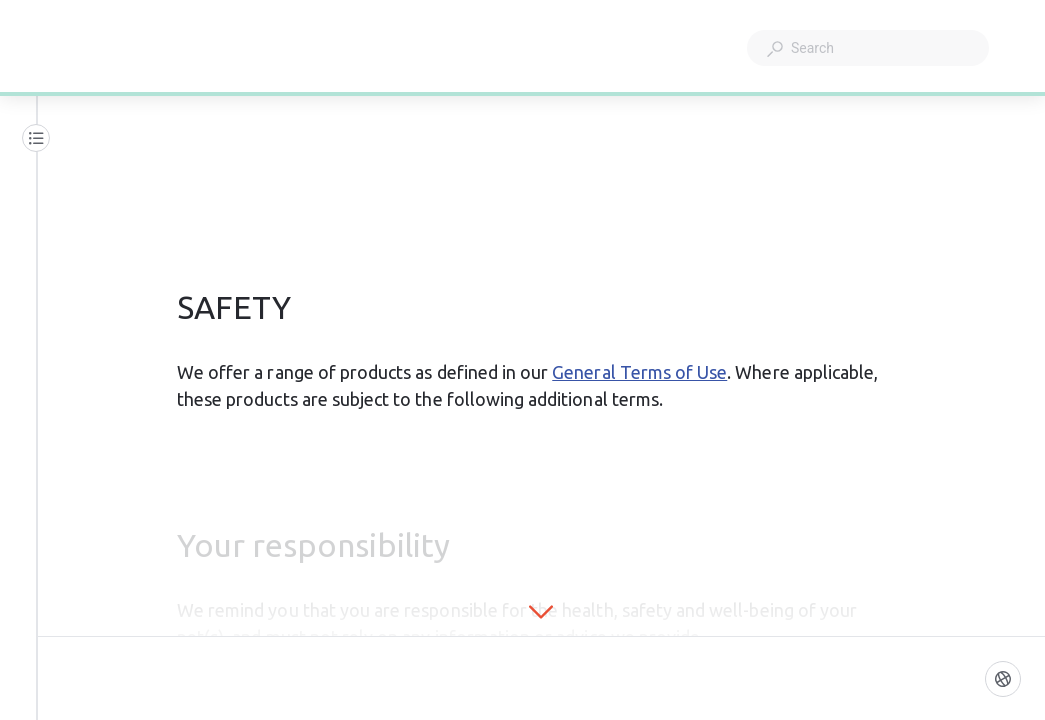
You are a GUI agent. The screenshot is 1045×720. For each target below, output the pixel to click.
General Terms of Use (639, 372)
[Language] (1003, 679)
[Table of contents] (36, 138)
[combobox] (868, 48)
